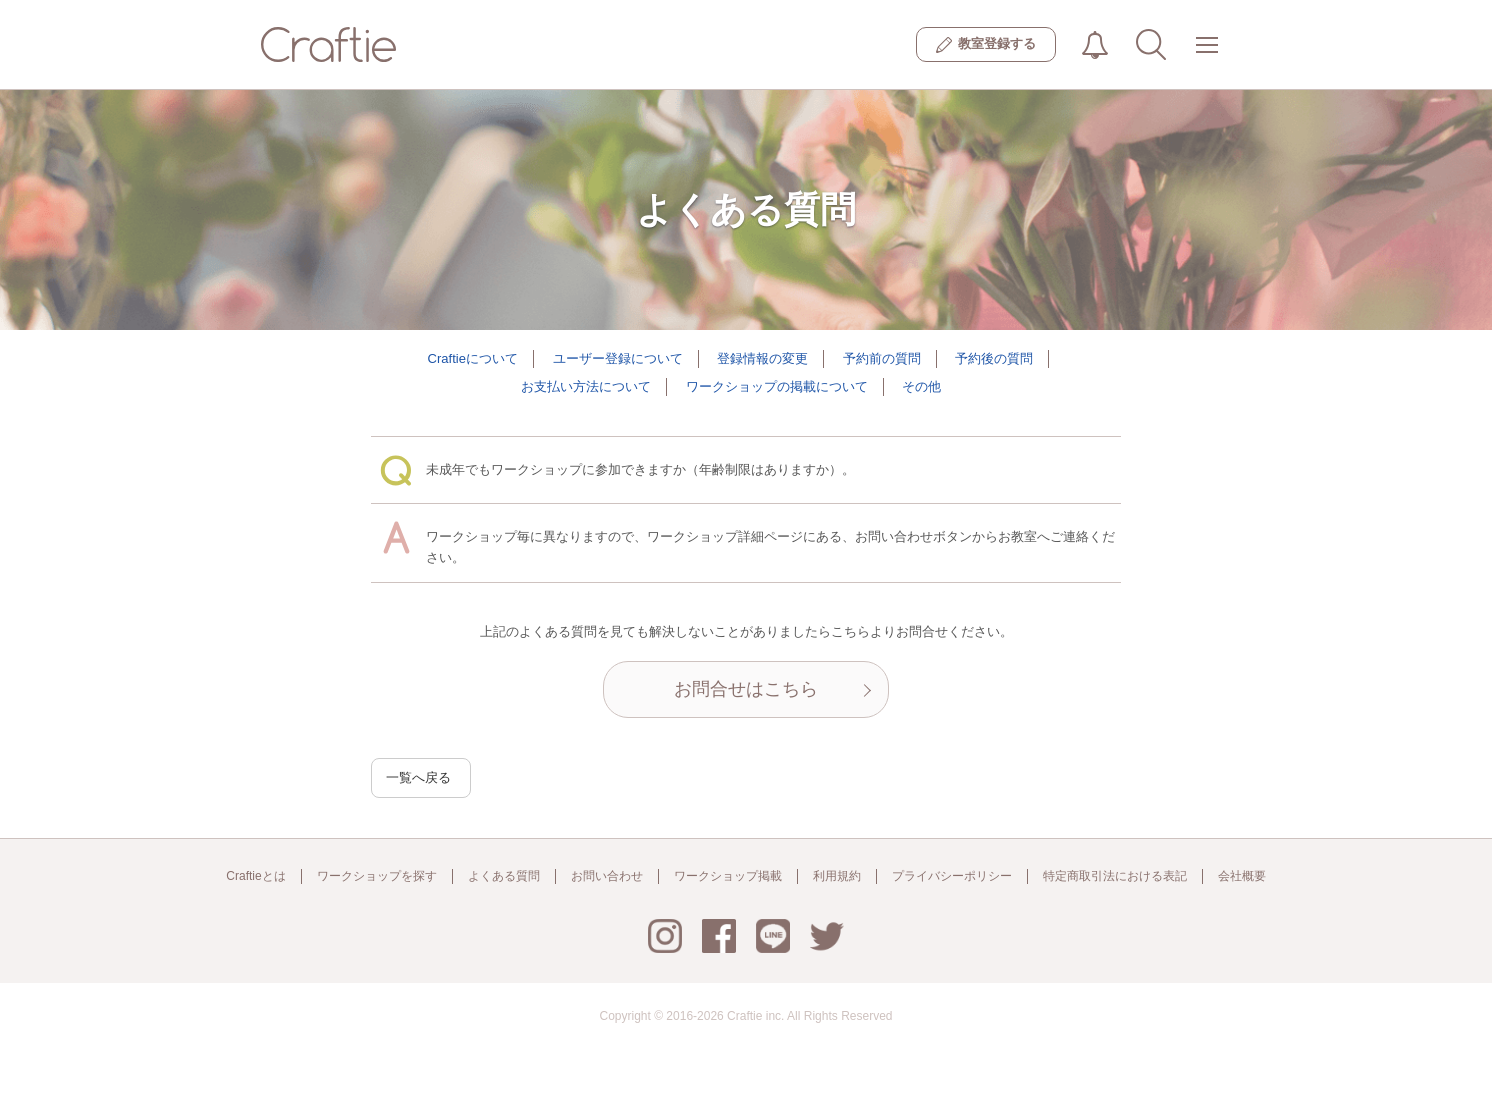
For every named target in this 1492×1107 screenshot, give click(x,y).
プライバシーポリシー (952, 876)
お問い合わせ (607, 876)
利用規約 (837, 876)
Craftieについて (473, 358)
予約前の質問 (882, 358)
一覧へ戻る (418, 777)
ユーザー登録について (618, 358)
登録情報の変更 (762, 358)
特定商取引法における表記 (1115, 876)
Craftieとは (255, 876)
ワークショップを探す (377, 876)
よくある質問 (504, 876)
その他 (921, 386)
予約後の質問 (994, 358)
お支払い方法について (586, 386)
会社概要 (1242, 876)
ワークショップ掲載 (728, 876)
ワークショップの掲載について (777, 386)
